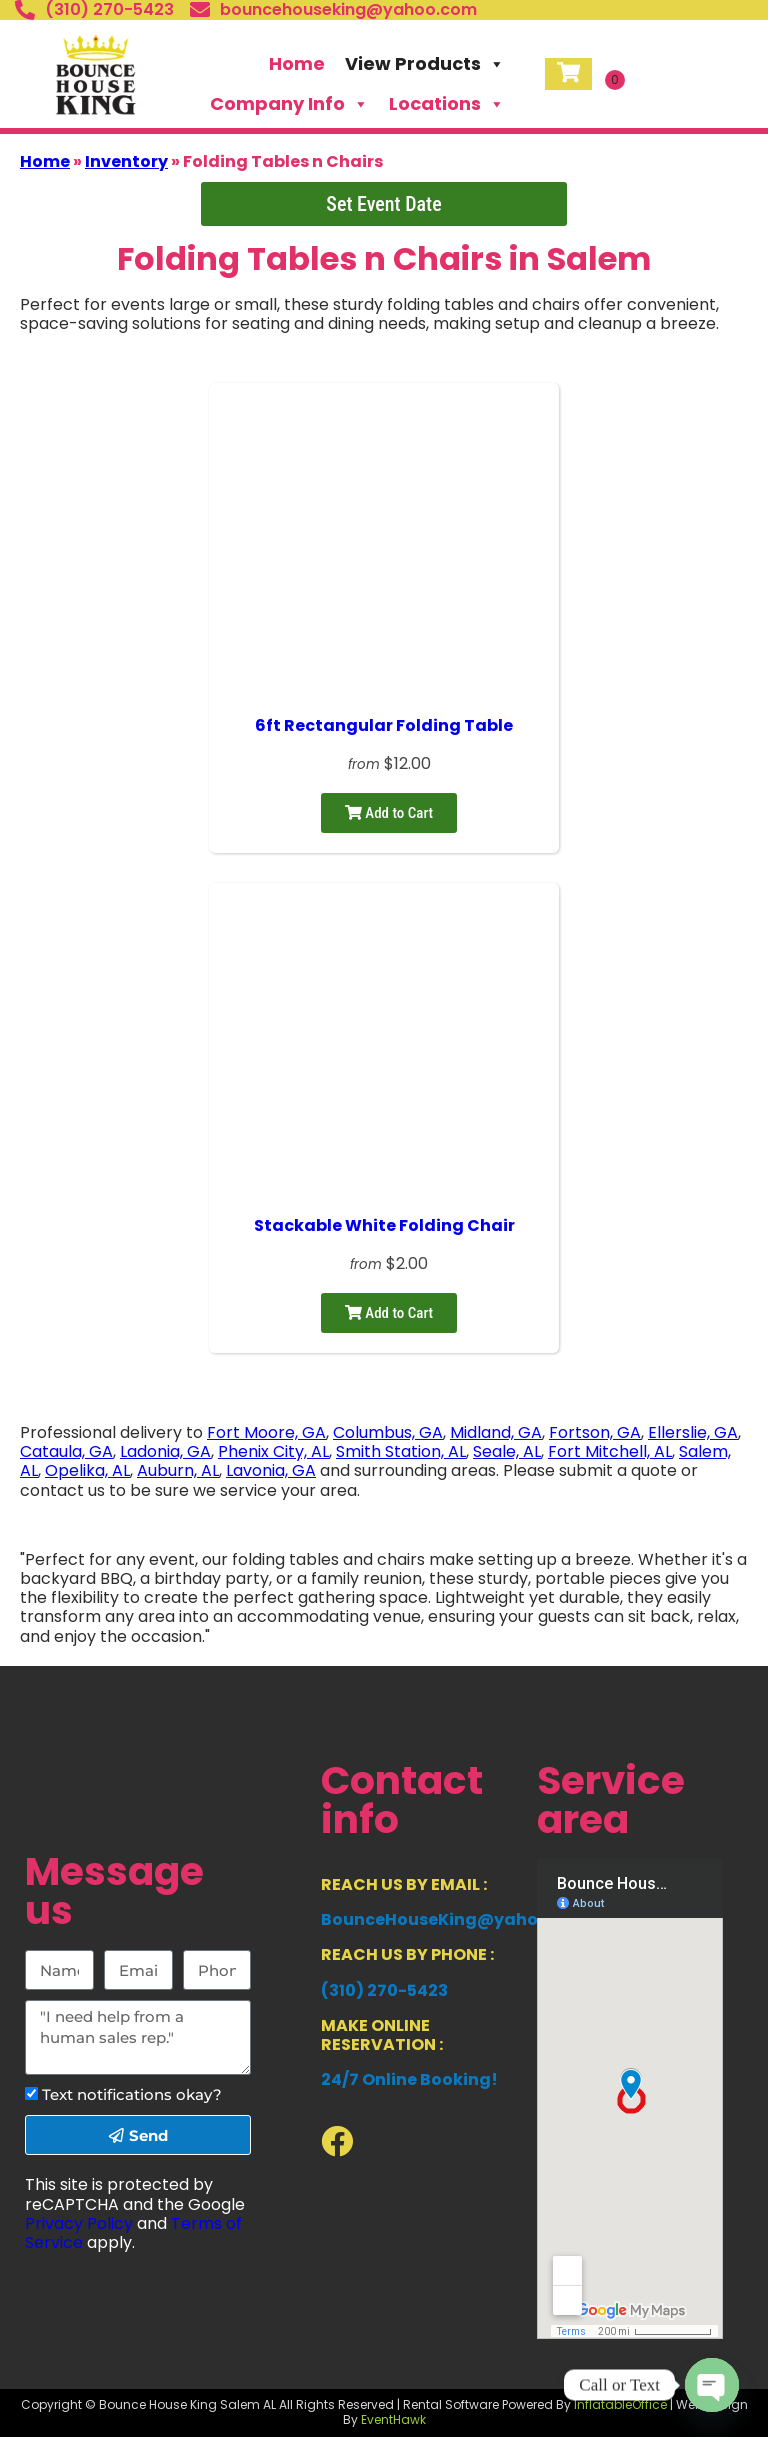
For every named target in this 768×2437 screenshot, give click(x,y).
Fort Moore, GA (266, 1432)
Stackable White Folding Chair (384, 1225)
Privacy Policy (79, 2223)
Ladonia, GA (165, 1451)
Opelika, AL (87, 1470)
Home (297, 63)
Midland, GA (496, 1432)
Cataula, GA (66, 1451)
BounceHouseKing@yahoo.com (456, 1919)
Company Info (289, 104)
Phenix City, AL (273, 1451)
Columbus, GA (388, 1432)
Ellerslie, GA (693, 1432)
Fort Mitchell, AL (610, 1451)
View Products (425, 64)
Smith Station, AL (401, 1451)
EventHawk (393, 2419)
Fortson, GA (595, 1432)
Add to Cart (389, 813)
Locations (447, 104)
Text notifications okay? (132, 2094)
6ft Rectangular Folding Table (384, 725)
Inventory (126, 161)
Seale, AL (507, 1451)
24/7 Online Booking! (409, 2079)
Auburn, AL (178, 1470)
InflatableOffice (620, 2404)
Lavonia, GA (271, 1470)
